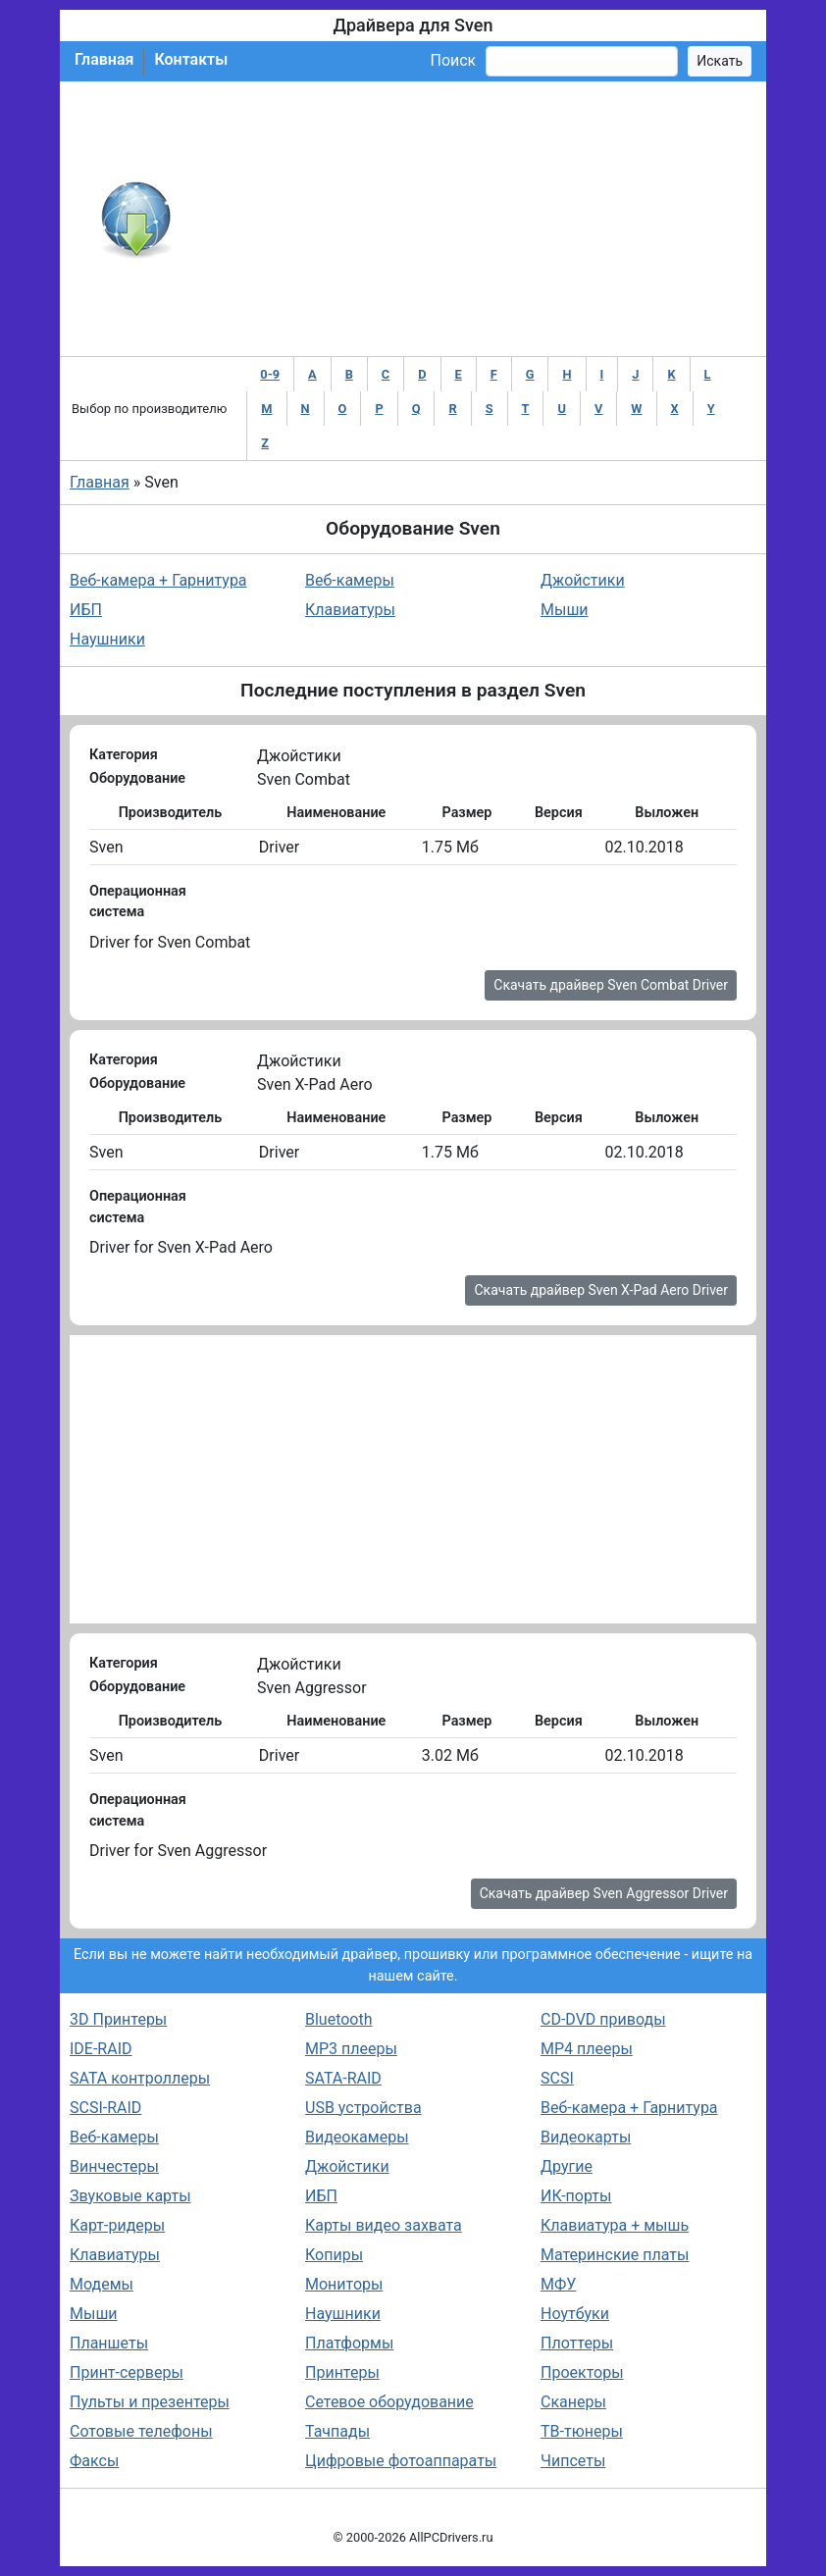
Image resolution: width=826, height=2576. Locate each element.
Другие (567, 2166)
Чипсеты (573, 2460)
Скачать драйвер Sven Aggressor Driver (604, 1893)
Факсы (94, 2460)
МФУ (558, 2284)
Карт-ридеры (117, 2225)
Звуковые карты (130, 2196)
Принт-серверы (126, 2372)
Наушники (107, 639)
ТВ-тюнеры (582, 2431)
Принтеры (342, 2372)
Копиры (334, 2254)
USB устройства (363, 2107)
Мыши (565, 609)
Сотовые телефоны (141, 2431)
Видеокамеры (357, 2137)
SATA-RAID (343, 2078)
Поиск (453, 60)
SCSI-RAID (105, 2107)
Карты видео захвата (383, 2225)
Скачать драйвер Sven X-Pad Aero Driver (601, 1290)
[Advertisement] (477, 218)
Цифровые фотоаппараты (400, 2460)
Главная (104, 59)
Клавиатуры (350, 609)
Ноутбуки (575, 2313)
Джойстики (583, 580)
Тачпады (337, 2431)
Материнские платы (615, 2254)
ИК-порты (576, 2196)
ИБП (86, 609)
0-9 (270, 374)
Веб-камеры (349, 580)
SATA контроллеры (140, 2078)
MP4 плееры (587, 2048)
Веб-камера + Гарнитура (158, 580)
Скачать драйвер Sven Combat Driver (610, 985)
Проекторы (582, 2372)
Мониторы (344, 2284)
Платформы (349, 2343)
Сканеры (573, 2402)
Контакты (191, 59)
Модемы (101, 2284)
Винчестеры (114, 2166)
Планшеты (109, 2343)
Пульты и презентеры (150, 2402)
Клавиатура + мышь (615, 2225)
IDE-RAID (101, 2048)
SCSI (557, 2078)
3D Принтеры (118, 2019)
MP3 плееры (351, 2048)
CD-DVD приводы (603, 2019)
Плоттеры (577, 2343)
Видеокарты (586, 2137)
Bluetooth (339, 2019)
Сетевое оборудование (389, 2402)
